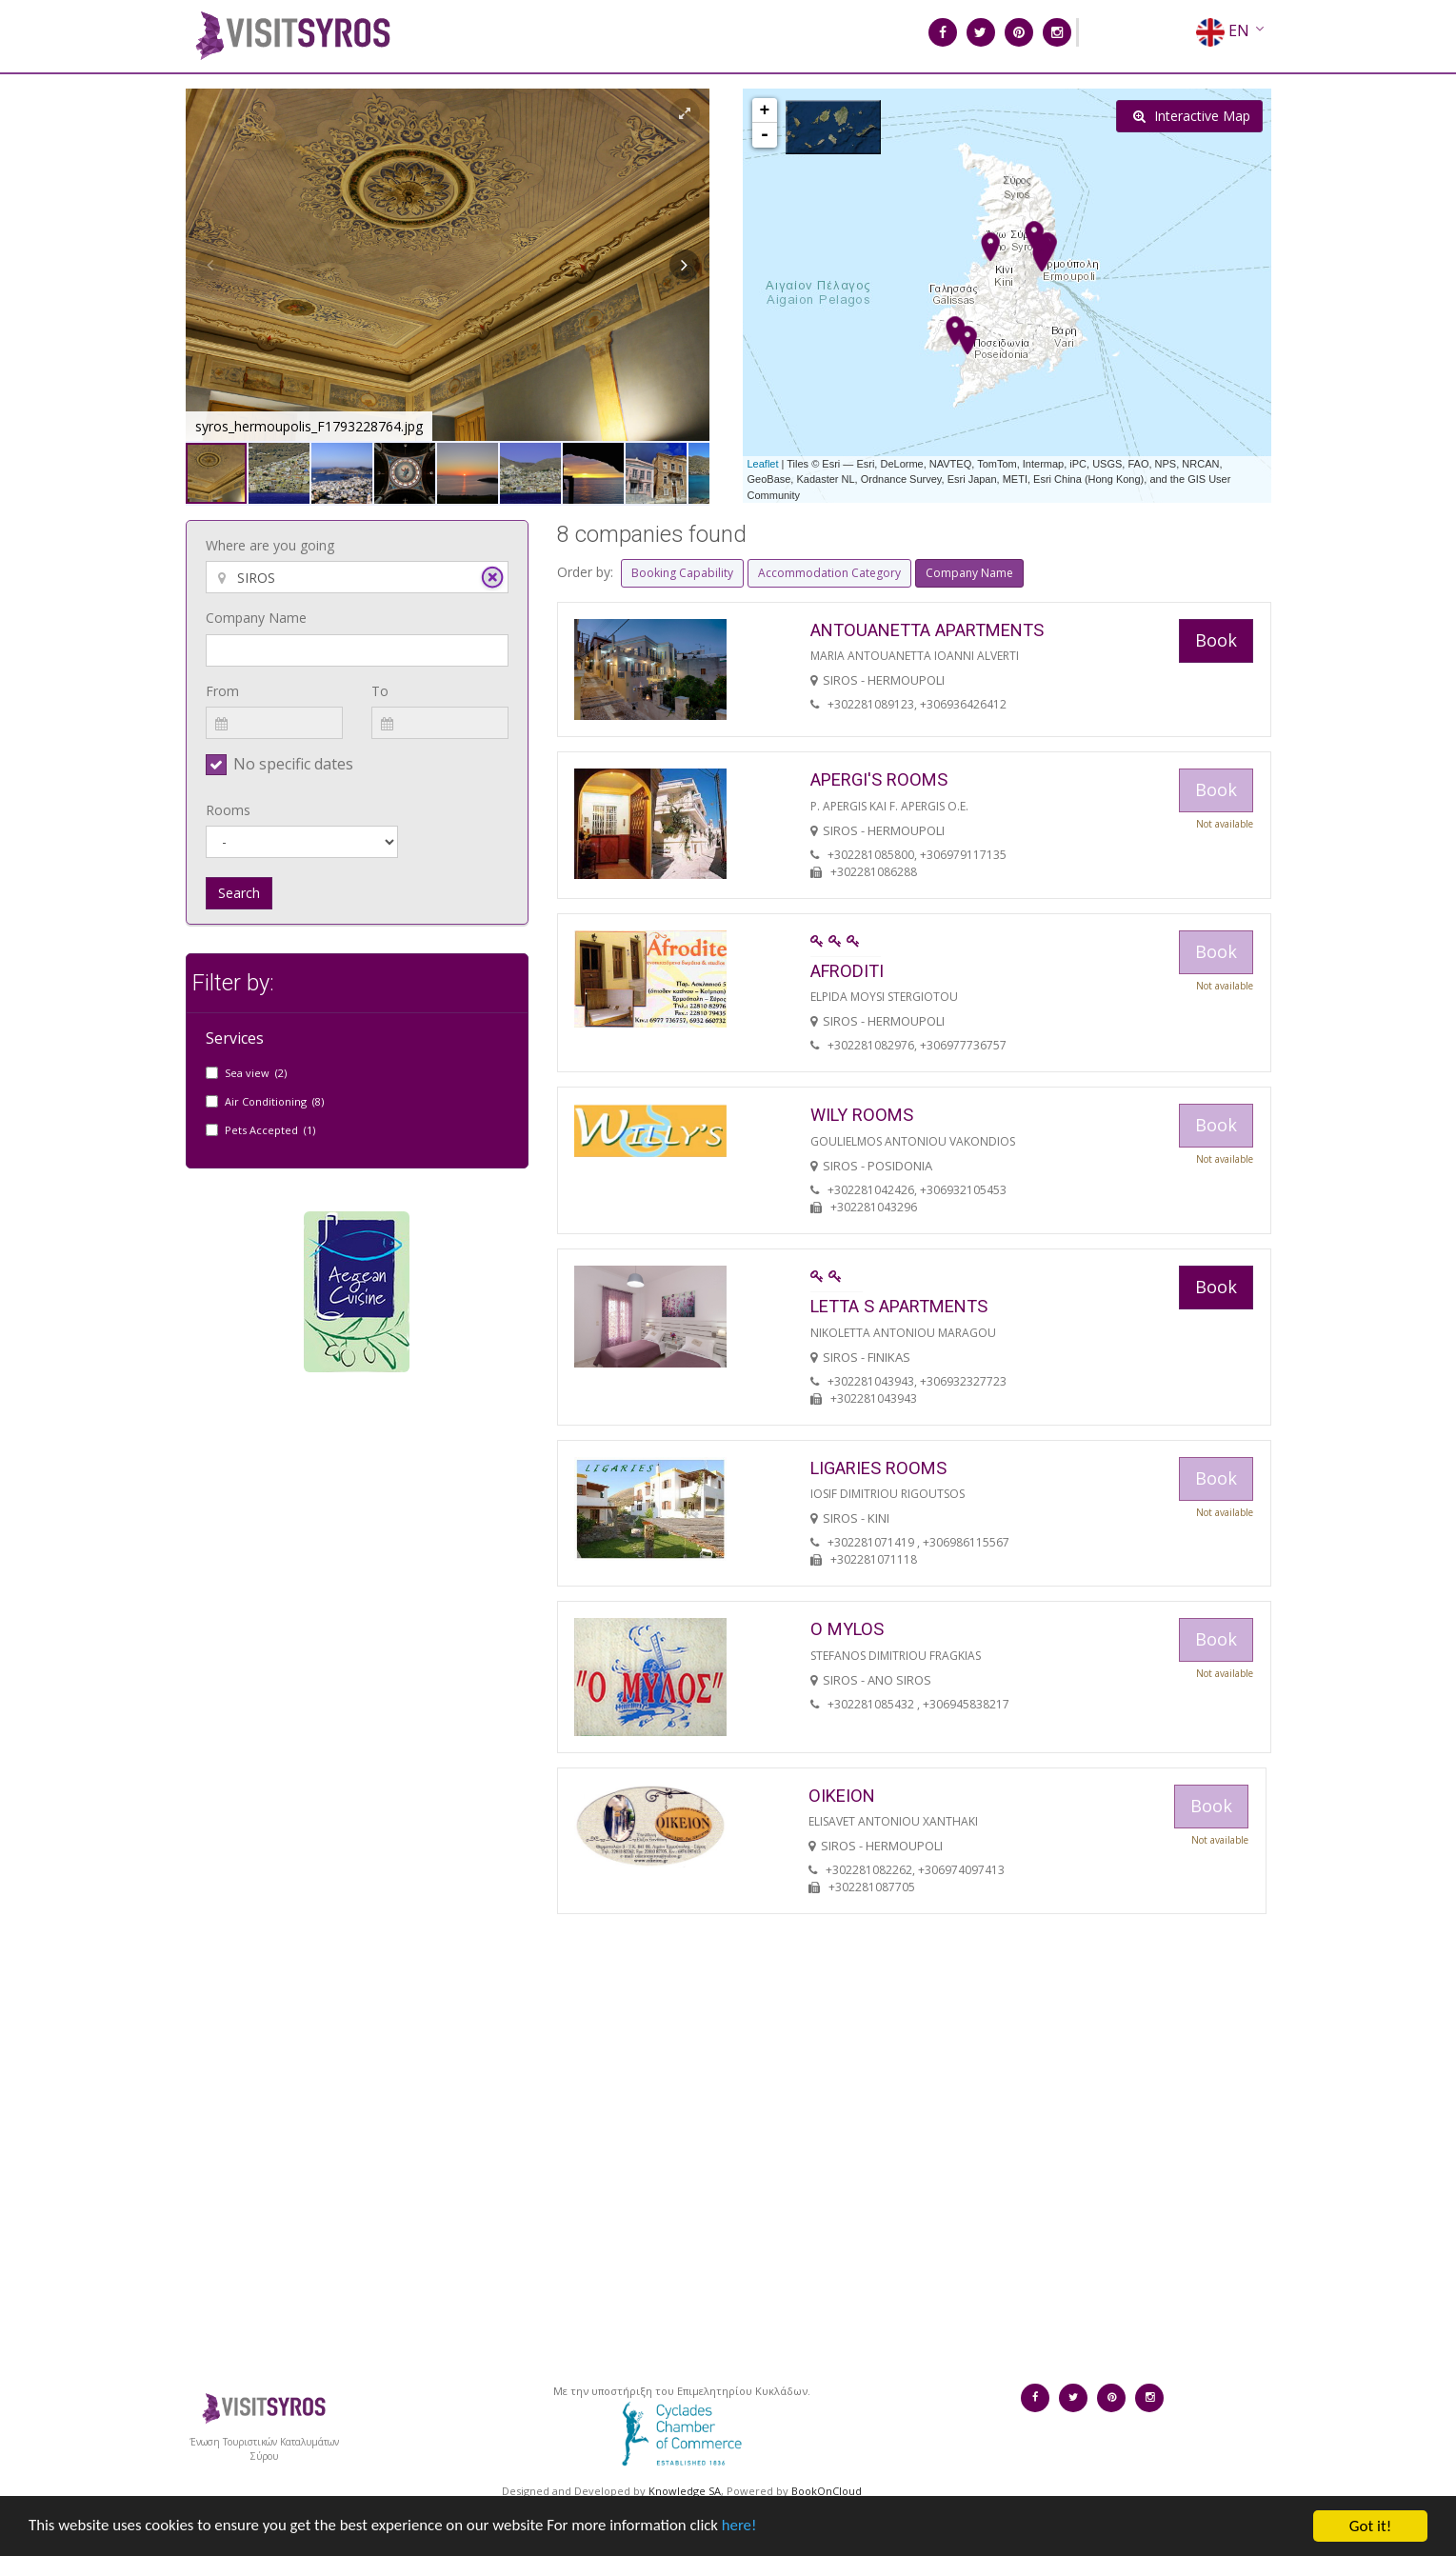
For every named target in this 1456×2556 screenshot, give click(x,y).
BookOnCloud (826, 2491)
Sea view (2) (256, 1073)
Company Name (256, 618)
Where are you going (270, 545)
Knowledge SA (684, 2491)
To (380, 691)
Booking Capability (682, 573)
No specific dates (293, 763)
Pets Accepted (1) (270, 1130)
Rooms (228, 810)
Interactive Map (1191, 116)
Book (1216, 640)
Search (239, 893)
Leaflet (763, 463)
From (222, 691)
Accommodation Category (829, 573)
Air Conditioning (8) (274, 1101)
